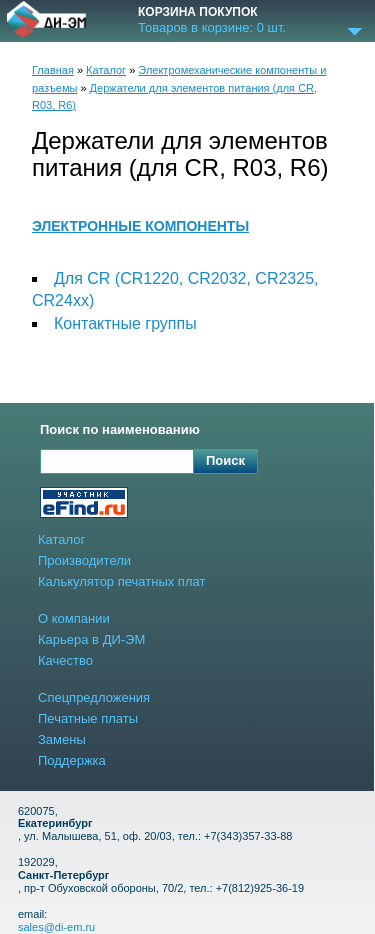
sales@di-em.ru (56, 927)
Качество (65, 660)
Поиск (225, 460)
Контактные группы (125, 323)
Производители (84, 560)
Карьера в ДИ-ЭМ (91, 639)
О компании (74, 618)
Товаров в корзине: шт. (212, 28)
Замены (62, 739)
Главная (53, 70)
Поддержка (72, 760)
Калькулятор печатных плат (121, 581)
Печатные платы (88, 718)
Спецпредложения (94, 697)
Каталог (106, 70)
